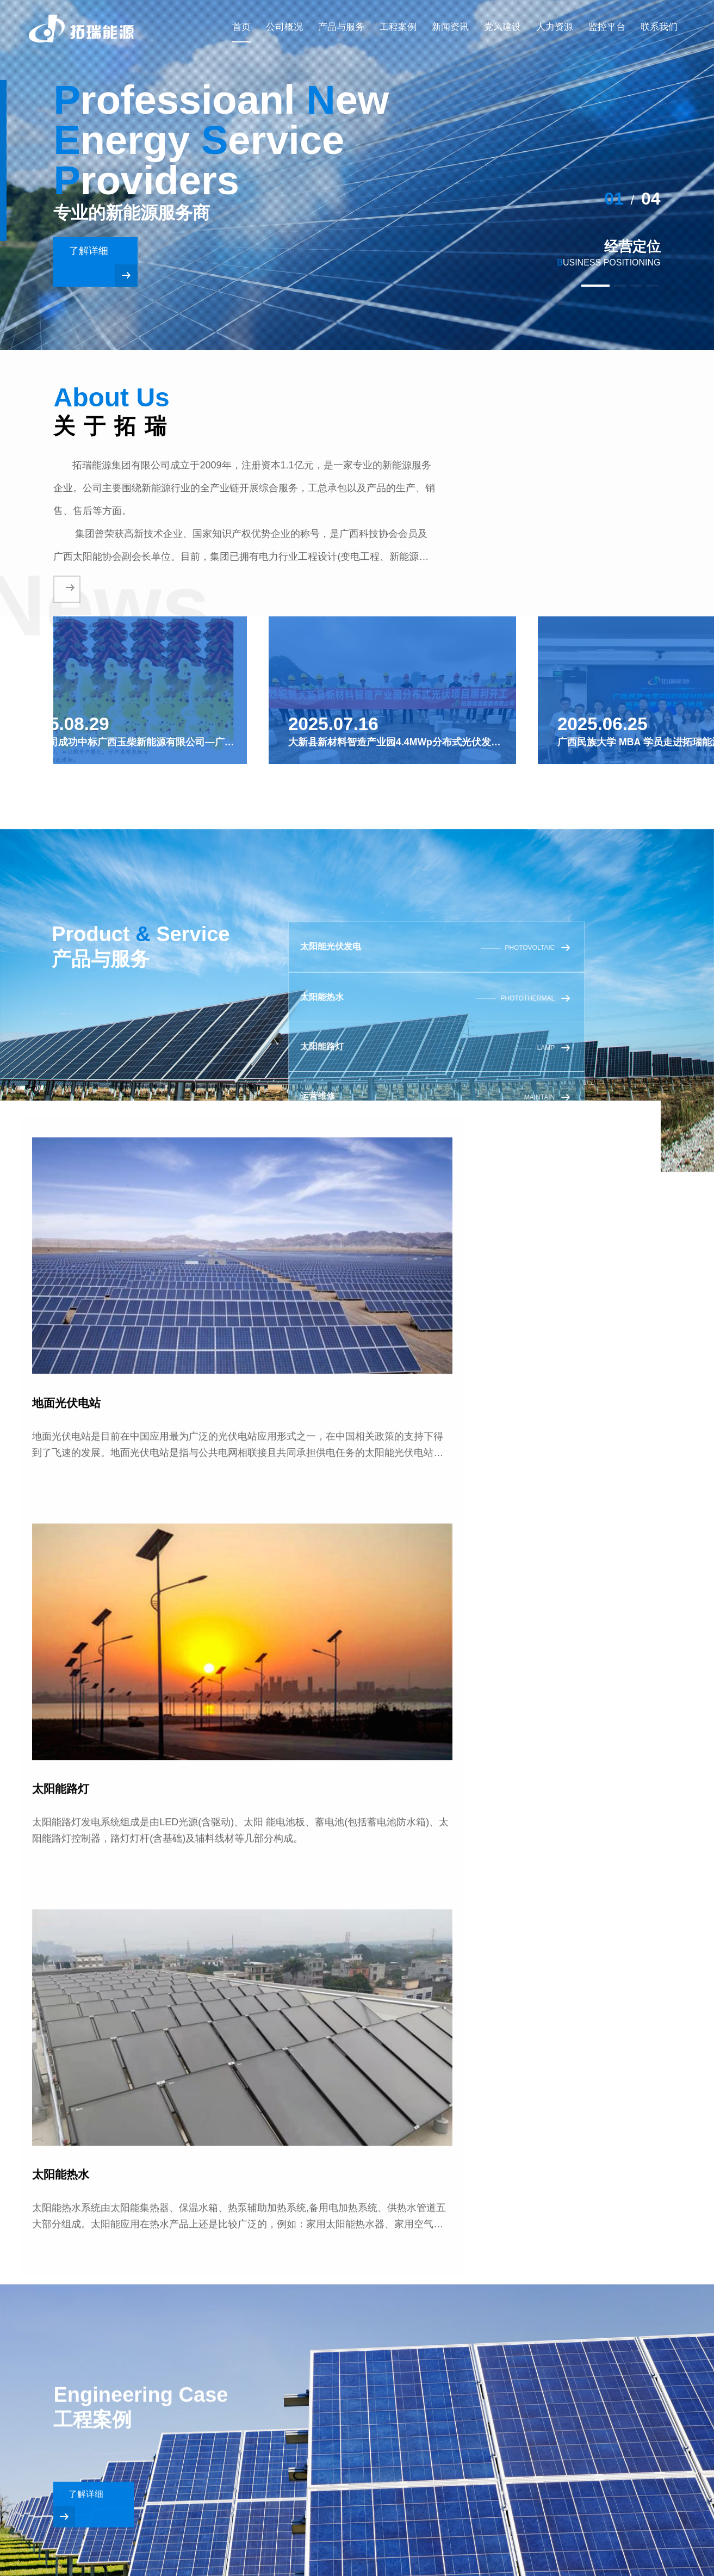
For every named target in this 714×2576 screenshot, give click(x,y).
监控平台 (606, 25)
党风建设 (502, 25)
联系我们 (659, 25)
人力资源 (554, 25)
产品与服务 (341, 25)
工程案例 (398, 25)
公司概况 (284, 25)
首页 (241, 25)
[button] (567, 286)
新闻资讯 (450, 25)
